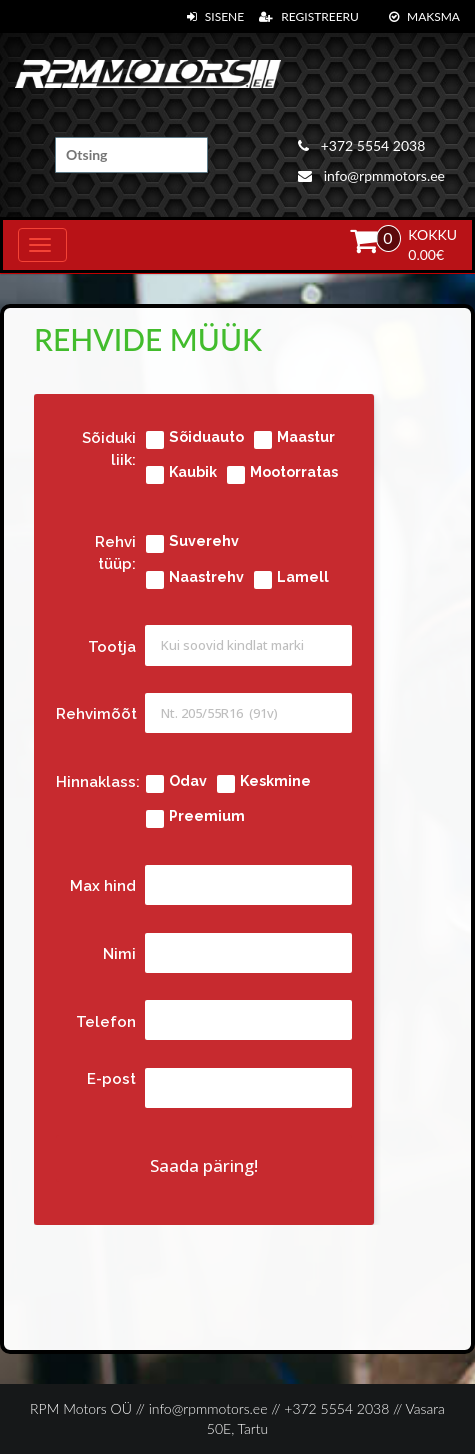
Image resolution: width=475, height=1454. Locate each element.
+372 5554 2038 (361, 145)
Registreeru (309, 16)
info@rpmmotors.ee (371, 175)
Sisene (215, 16)
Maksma (424, 16)
